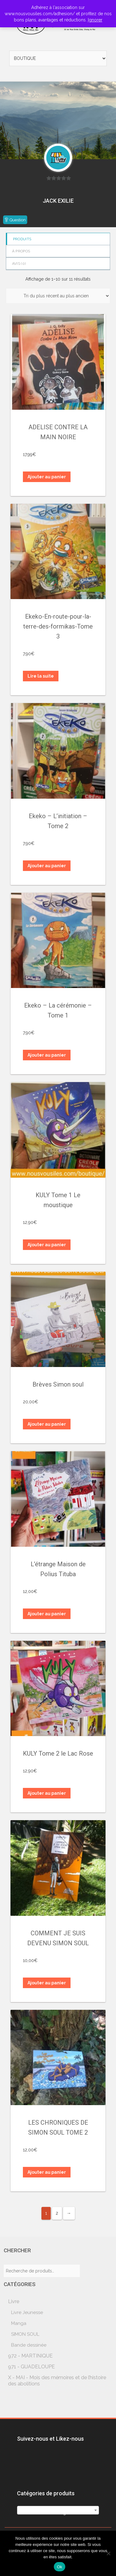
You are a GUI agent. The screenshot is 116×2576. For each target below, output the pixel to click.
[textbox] (58, 2512)
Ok (59, 2567)
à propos (21, 251)
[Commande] (58, 296)
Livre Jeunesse (27, 2312)
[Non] (108, 2553)
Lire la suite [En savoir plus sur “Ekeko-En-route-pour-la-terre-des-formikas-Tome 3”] (41, 676)
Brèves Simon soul (58, 1384)
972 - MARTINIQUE (30, 2356)
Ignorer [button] (95, 19)
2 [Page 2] (57, 2213)
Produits (22, 239)
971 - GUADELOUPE (31, 2367)
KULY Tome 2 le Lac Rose (58, 1753)
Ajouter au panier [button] (47, 476)
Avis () (19, 263)
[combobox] (58, 2510)
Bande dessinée (28, 2345)
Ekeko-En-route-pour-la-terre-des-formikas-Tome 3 (58, 626)
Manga (18, 2323)
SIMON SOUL (25, 2334)
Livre (13, 2301)
